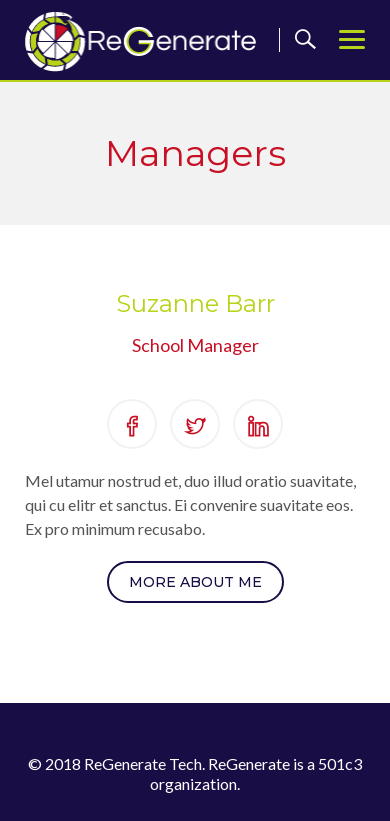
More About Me (195, 582)
